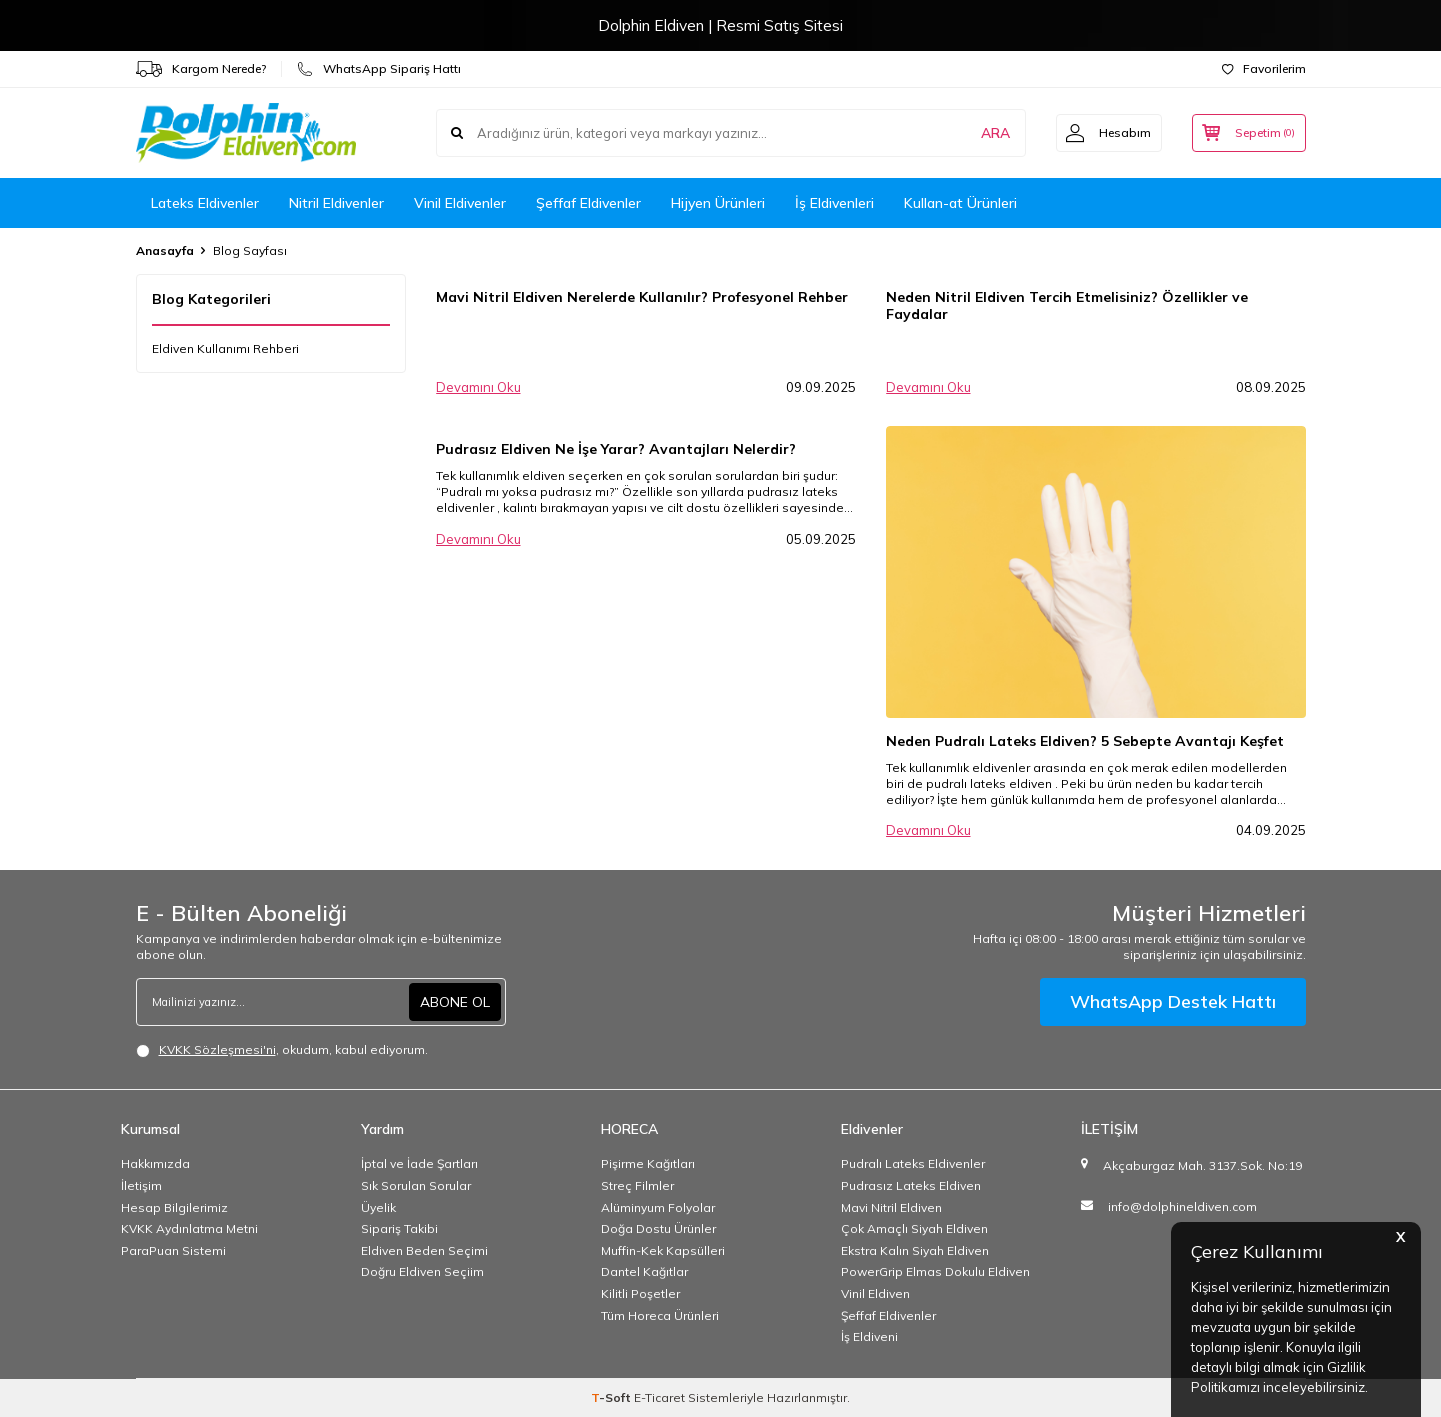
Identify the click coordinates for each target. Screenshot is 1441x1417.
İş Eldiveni (869, 1336)
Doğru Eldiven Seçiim (422, 1271)
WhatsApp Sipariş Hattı (379, 69)
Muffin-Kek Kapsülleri (663, 1250)
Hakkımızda (155, 1163)
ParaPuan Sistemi (173, 1250)
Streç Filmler (637, 1185)
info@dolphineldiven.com (1182, 1206)
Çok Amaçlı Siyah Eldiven (914, 1228)
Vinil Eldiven (875, 1293)
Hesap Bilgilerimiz (174, 1207)
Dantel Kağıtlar (644, 1271)
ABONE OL (455, 1002)
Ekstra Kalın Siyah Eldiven (915, 1250)
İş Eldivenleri (834, 203)
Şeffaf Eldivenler (588, 203)
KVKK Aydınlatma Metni (189, 1228)
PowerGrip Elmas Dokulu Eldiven (935, 1271)
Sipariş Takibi (399, 1228)
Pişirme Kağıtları (648, 1163)
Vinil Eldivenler (460, 203)
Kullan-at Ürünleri (960, 203)
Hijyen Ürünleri (718, 203)
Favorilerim (1264, 68)
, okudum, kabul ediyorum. (282, 1050)
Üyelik (378, 1207)
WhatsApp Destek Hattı (1173, 1001)
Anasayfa (165, 250)
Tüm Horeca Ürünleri (660, 1315)
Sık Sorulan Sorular (416, 1185)
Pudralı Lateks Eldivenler (913, 1163)
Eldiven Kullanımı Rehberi (225, 348)
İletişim (141, 1185)
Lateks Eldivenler (205, 203)
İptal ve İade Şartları (419, 1163)
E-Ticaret (659, 1397)
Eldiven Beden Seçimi (424, 1250)
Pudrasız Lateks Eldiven (911, 1185)
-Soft (612, 1397)
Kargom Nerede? (201, 69)
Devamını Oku (478, 387)
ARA (993, 133)
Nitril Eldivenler (336, 203)
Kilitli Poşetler (640, 1293)
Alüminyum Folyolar (658, 1207)
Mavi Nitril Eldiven (891, 1207)
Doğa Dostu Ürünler (658, 1228)
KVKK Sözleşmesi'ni (217, 1049)
